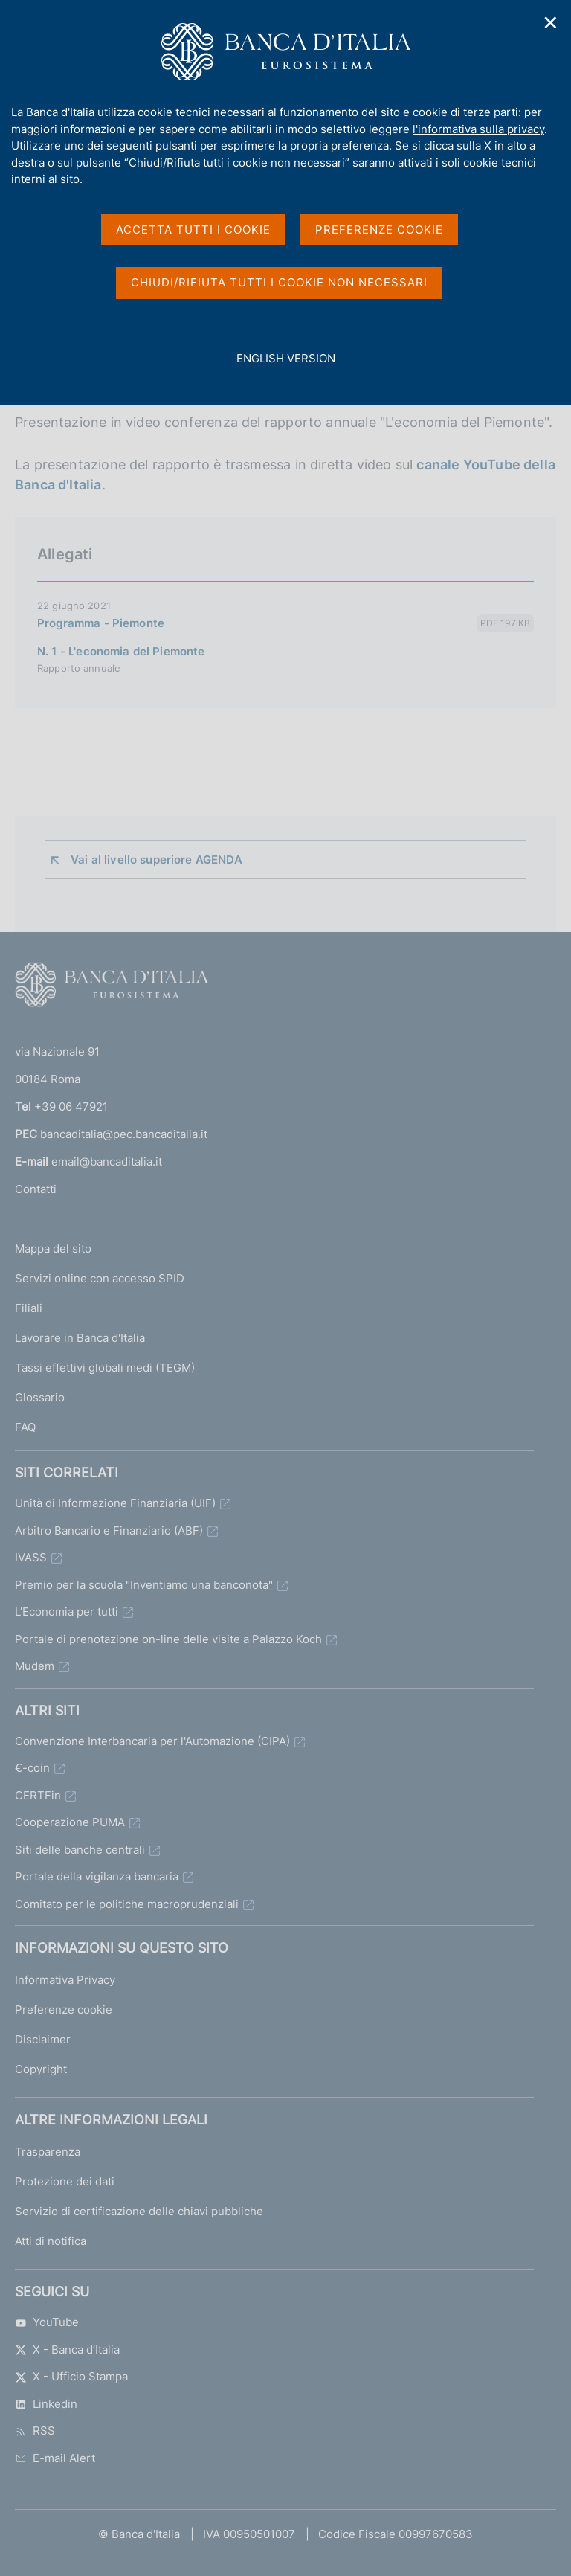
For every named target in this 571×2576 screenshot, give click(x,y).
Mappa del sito (53, 1249)
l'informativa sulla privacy (478, 129)
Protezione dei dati (64, 2181)
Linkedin (46, 2404)
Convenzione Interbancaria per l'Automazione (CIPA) (152, 1741)
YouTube (47, 2322)
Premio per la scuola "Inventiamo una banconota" (144, 1585)
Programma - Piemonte (100, 623)
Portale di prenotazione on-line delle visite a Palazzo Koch (168, 1639)
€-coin (32, 1768)
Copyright (41, 2069)
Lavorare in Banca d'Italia (80, 1338)
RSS (35, 2431)
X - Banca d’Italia (67, 2349)
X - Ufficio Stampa (71, 2376)
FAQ (25, 1427)
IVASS (31, 1557)
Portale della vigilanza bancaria (96, 1876)
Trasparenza (47, 2152)
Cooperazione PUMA (70, 1822)
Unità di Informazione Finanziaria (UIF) (115, 1503)
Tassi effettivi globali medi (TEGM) (105, 1368)
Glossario (40, 1397)
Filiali (28, 1308)
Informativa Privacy (65, 1980)
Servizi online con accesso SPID (99, 1278)
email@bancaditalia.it (106, 1161)
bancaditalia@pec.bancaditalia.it (123, 1134)
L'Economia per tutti (66, 1612)
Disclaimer (43, 2039)
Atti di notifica (50, 2241)
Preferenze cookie (63, 2009)
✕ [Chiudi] (551, 22)
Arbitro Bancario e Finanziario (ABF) (109, 1530)
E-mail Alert (55, 2458)
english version (285, 366)
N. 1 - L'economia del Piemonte (121, 651)
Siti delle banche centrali (80, 1850)
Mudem (34, 1666)
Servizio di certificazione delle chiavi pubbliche (139, 2211)
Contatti (36, 1189)
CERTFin (38, 1795)
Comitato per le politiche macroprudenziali (127, 1904)
